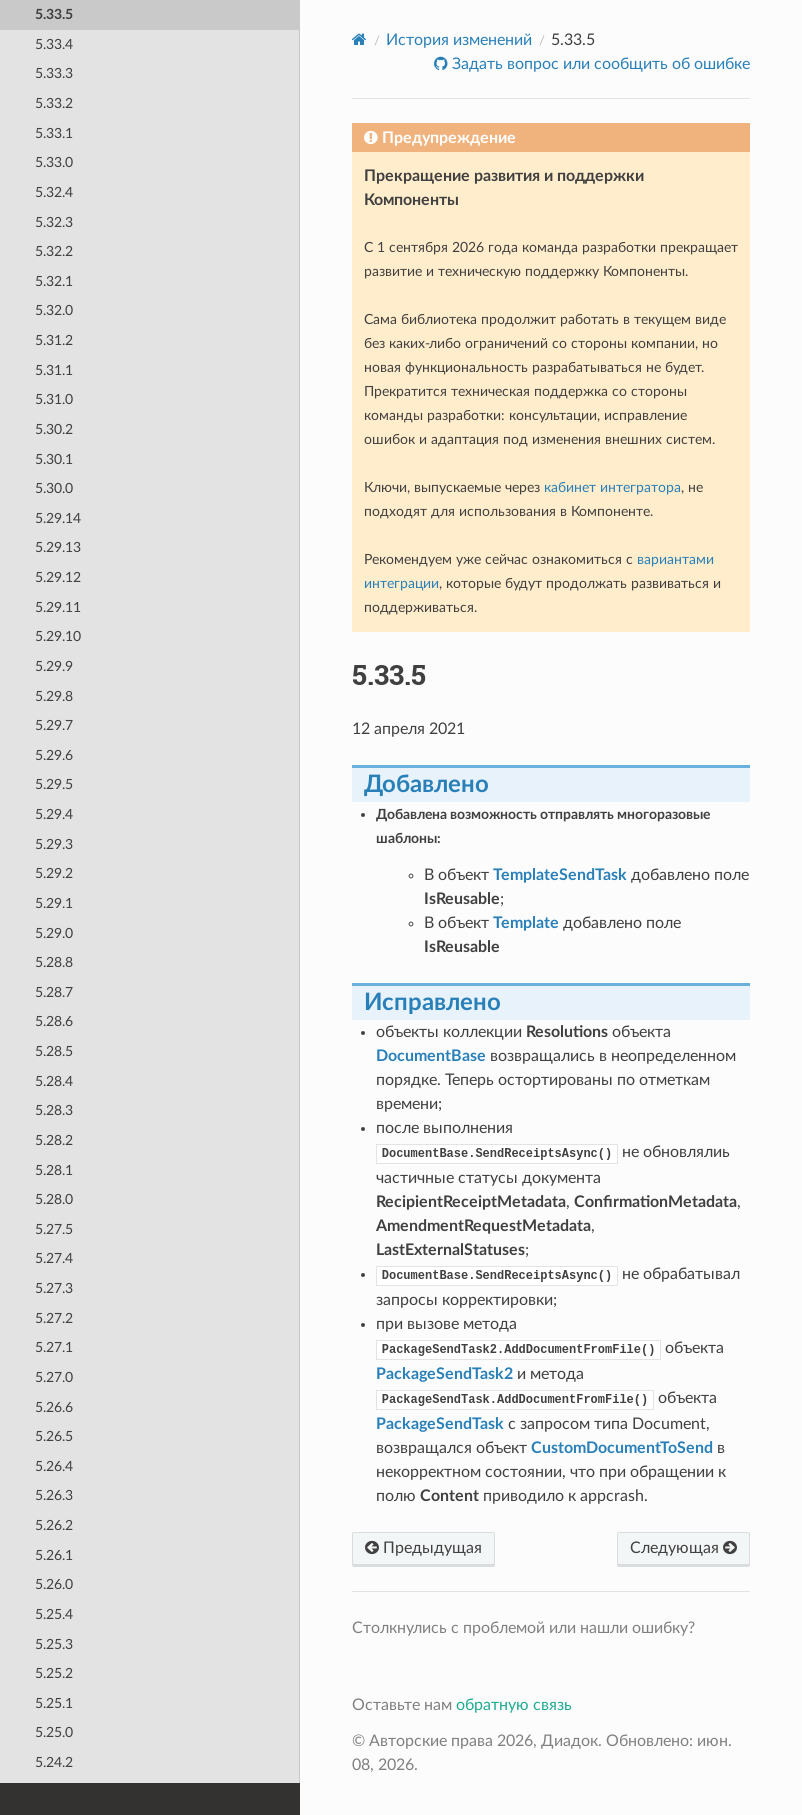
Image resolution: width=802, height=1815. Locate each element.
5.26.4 (54, 1466)
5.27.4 (54, 1258)
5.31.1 (54, 370)
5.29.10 (58, 636)
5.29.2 (54, 873)
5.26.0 (54, 1584)
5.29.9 (54, 666)
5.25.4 (54, 1614)
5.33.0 (54, 162)
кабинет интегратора (612, 487)
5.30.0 (54, 488)
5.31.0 (54, 399)
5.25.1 (54, 1703)
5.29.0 (54, 933)
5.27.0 (54, 1377)
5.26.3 (54, 1495)
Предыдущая (423, 1548)
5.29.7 (54, 725)
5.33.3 (54, 73)
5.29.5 (54, 784)
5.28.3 (54, 1110)
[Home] (359, 39)
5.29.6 (54, 755)
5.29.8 (54, 696)
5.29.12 (58, 577)
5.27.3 (54, 1288)
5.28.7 (54, 992)
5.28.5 (54, 1051)
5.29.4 (54, 814)
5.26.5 (54, 1436)
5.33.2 (54, 103)
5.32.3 (54, 222)
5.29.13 (58, 547)
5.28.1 (54, 1170)
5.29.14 (58, 518)
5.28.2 (54, 1140)
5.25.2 (54, 1673)
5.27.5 (54, 1229)
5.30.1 (54, 459)
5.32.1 (54, 281)
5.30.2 (54, 429)
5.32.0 (54, 310)
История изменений (459, 40)
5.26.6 (54, 1407)
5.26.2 (54, 1525)
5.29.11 (58, 607)
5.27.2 (54, 1318)
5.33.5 (54, 14)
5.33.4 (54, 44)
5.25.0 (54, 1732)
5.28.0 (54, 1199)
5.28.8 (54, 962)
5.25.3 (54, 1644)
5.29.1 (54, 903)
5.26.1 (54, 1555)
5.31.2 (54, 340)
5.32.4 (54, 192)
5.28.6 (54, 1021)
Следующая (683, 1548)
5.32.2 (54, 251)
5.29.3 (54, 844)
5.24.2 (54, 1762)
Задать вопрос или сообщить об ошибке (599, 64)
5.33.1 (54, 133)
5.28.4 (54, 1081)
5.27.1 (54, 1347)
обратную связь (514, 1705)
